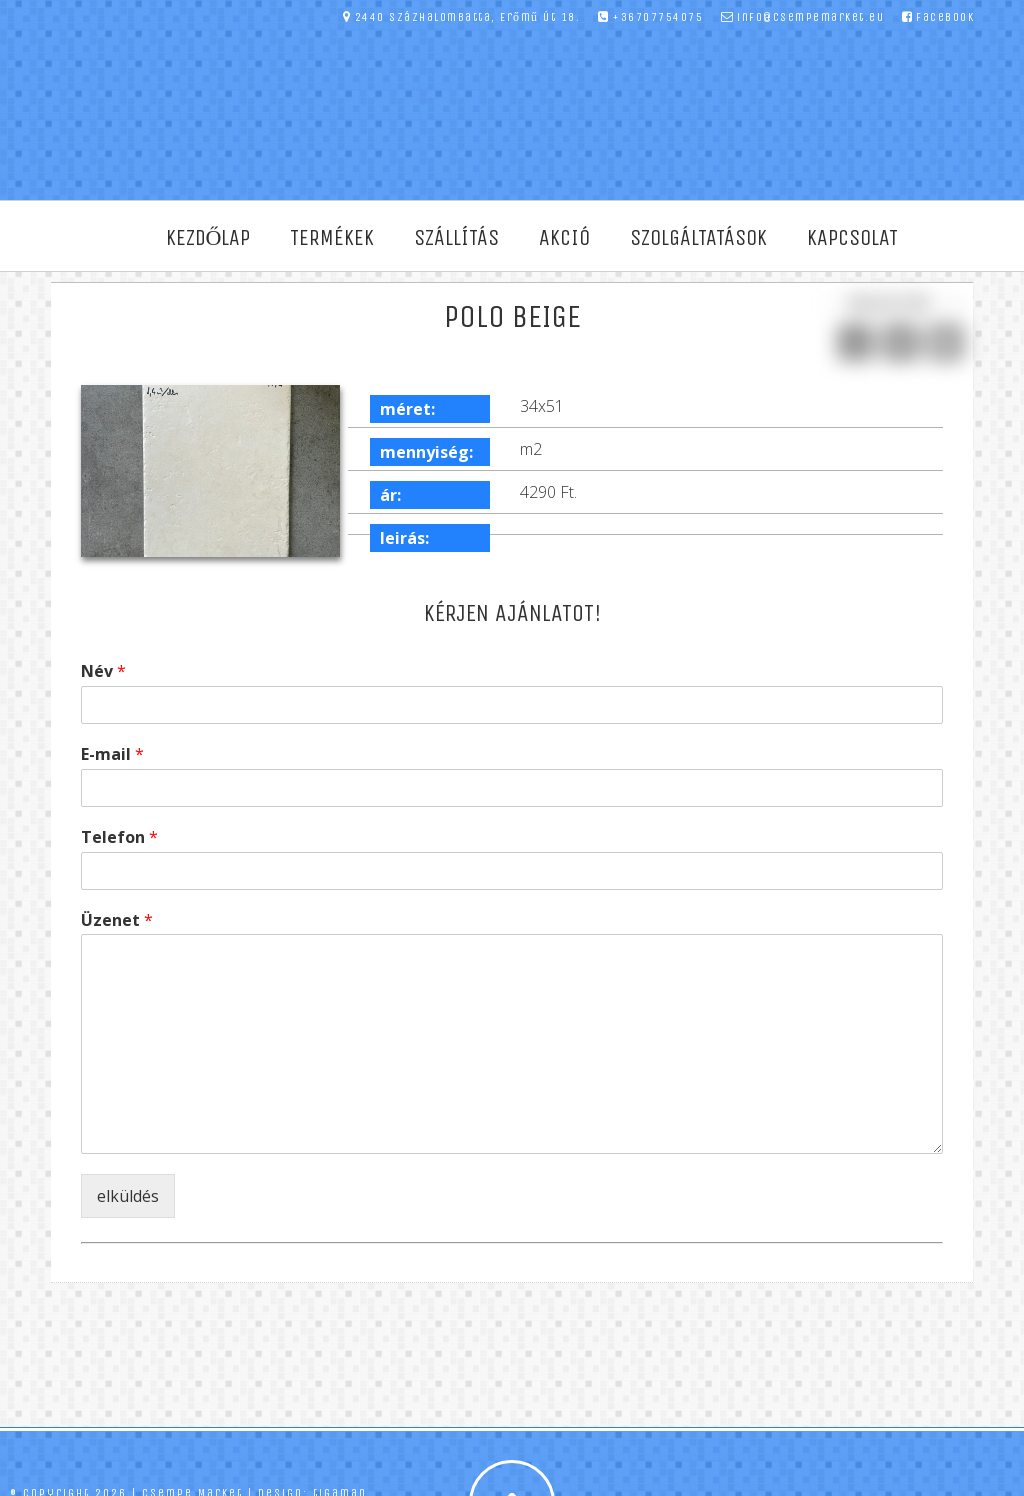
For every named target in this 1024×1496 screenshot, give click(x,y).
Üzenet (117, 920)
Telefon (119, 837)
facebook (938, 17)
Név (103, 671)
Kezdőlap (208, 238)
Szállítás (456, 238)
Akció (564, 238)
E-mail (112, 754)
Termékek (332, 238)
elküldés (128, 1196)
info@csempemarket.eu (803, 17)
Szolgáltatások (698, 238)
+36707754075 (651, 17)
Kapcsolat (852, 238)
